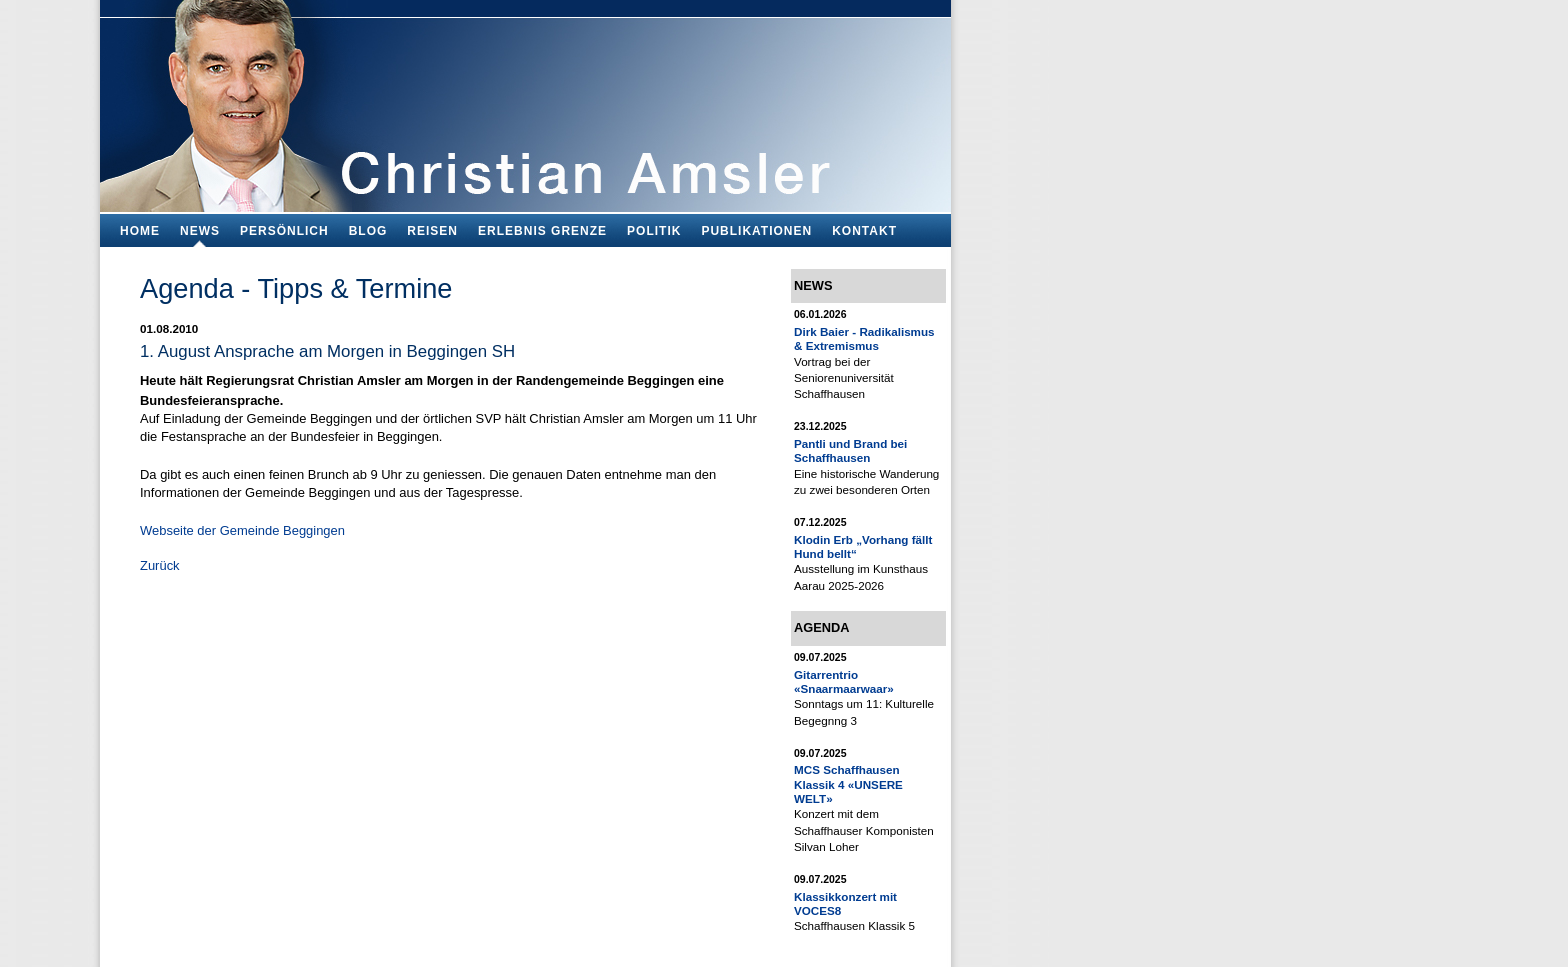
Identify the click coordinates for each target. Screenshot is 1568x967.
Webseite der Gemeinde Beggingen (242, 530)
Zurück (160, 565)
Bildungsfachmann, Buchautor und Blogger (525, 100)
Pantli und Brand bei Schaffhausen (850, 450)
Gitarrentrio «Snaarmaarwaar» (844, 681)
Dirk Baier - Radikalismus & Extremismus (864, 338)
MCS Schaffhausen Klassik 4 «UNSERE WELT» (848, 784)
